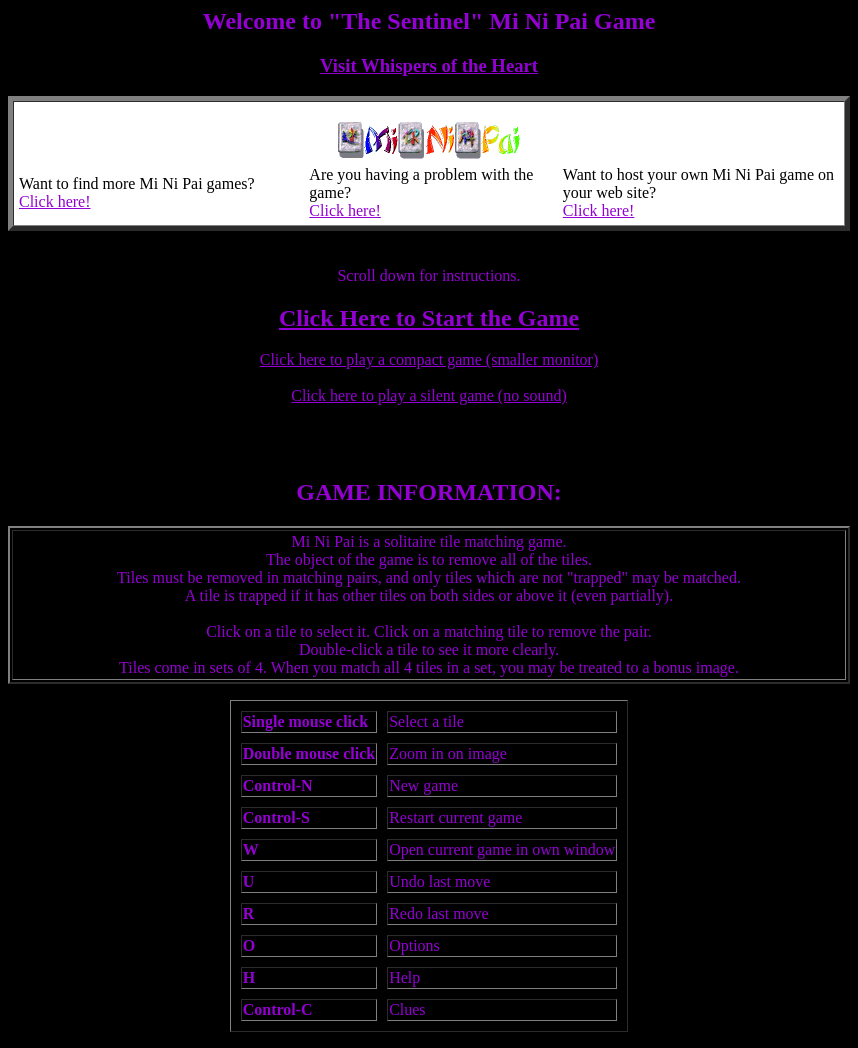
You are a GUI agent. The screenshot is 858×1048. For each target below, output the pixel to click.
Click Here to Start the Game (429, 318)
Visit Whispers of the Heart (429, 65)
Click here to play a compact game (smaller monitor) (429, 359)
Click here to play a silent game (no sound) (428, 395)
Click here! (55, 201)
